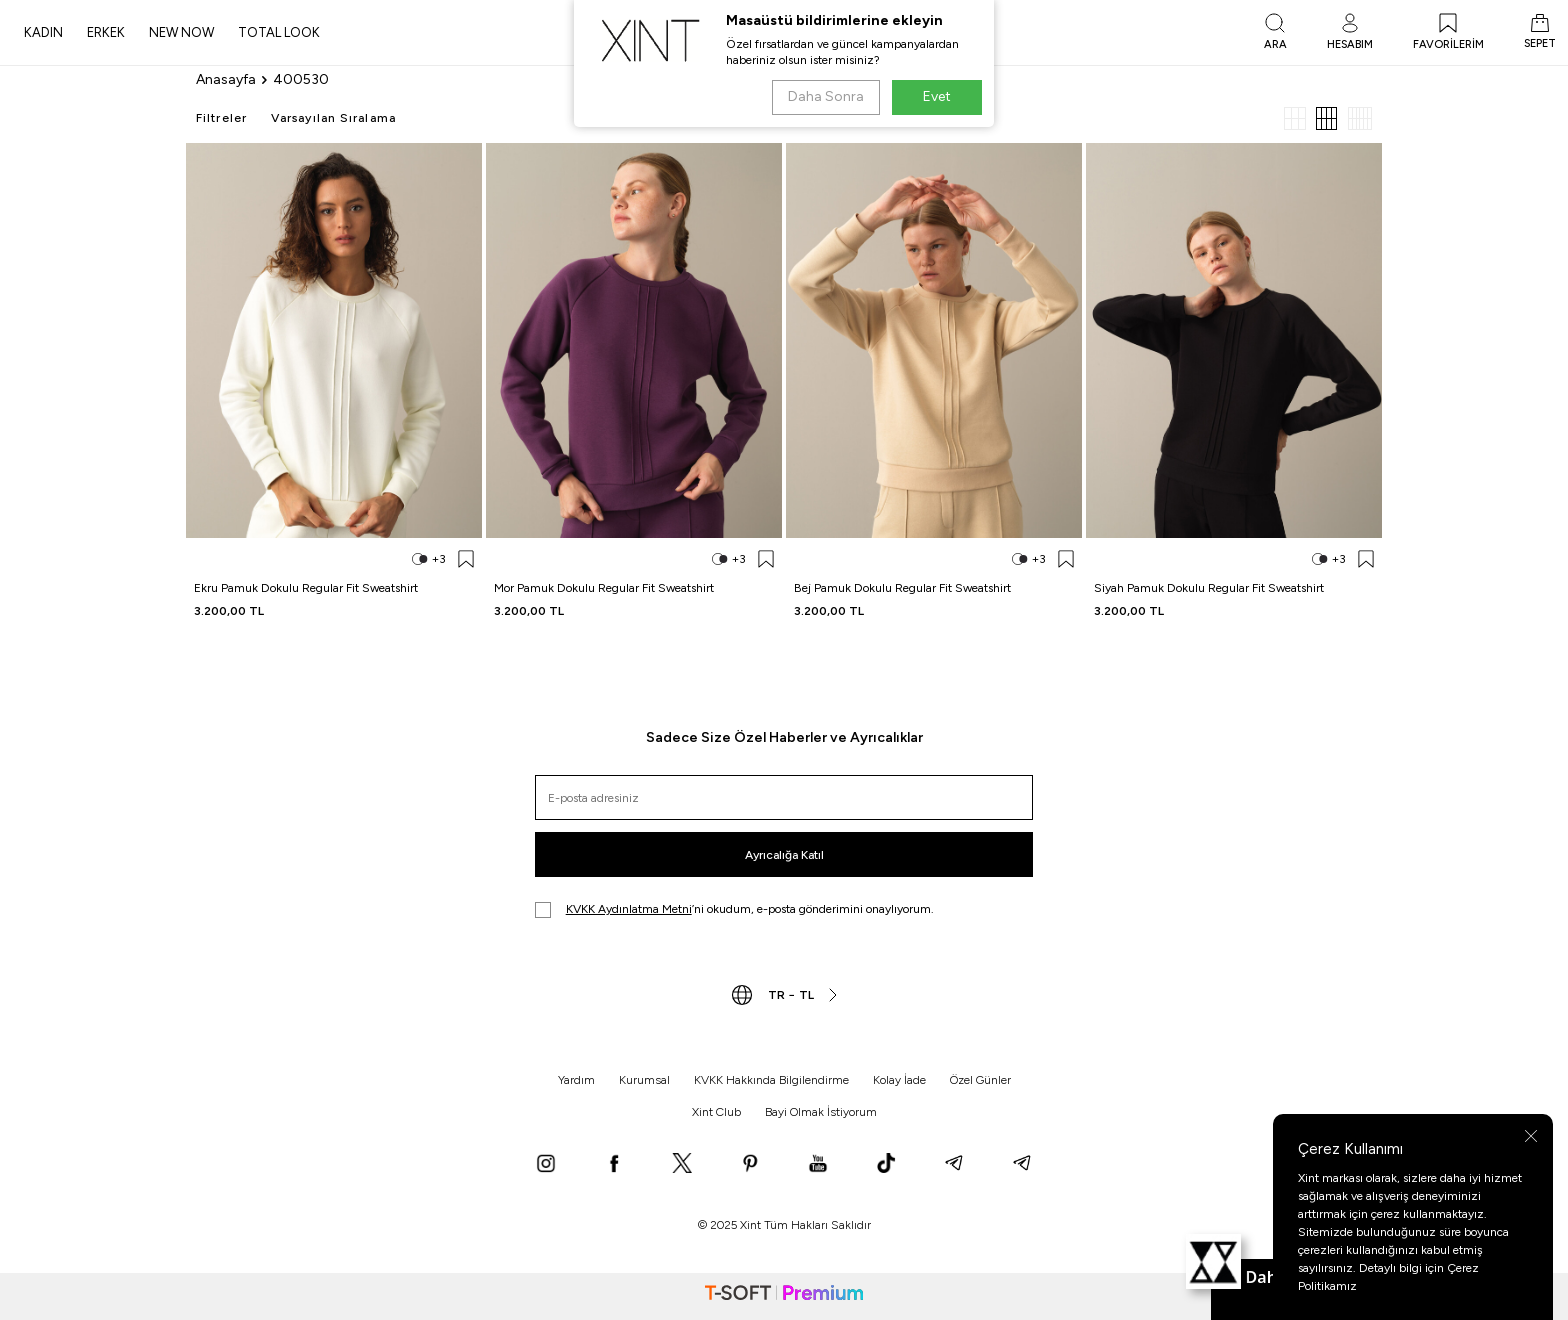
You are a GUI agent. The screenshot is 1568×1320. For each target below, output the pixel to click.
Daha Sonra (826, 96)
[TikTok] (886, 1165)
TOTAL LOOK (279, 32)
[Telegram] (954, 1165)
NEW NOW (181, 32)
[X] (682, 1165)
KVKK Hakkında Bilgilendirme (771, 1080)
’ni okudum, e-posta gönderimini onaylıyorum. (734, 910)
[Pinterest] (750, 1165)
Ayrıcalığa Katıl (784, 855)
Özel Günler (980, 1080)
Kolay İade (899, 1080)
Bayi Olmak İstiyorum (821, 1112)
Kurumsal (644, 1080)
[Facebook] (614, 1165)
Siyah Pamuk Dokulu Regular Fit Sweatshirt (1209, 588)
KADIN (43, 32)
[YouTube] (818, 1165)
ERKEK (106, 32)
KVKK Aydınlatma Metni (629, 909)
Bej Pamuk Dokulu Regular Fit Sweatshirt (902, 588)
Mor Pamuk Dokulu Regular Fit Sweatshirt (604, 588)
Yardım (576, 1080)
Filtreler (221, 118)
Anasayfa (226, 79)
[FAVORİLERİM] (1448, 33)
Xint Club (716, 1112)
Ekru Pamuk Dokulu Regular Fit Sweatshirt (306, 588)
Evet (937, 96)
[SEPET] (1540, 33)
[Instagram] (546, 1165)
